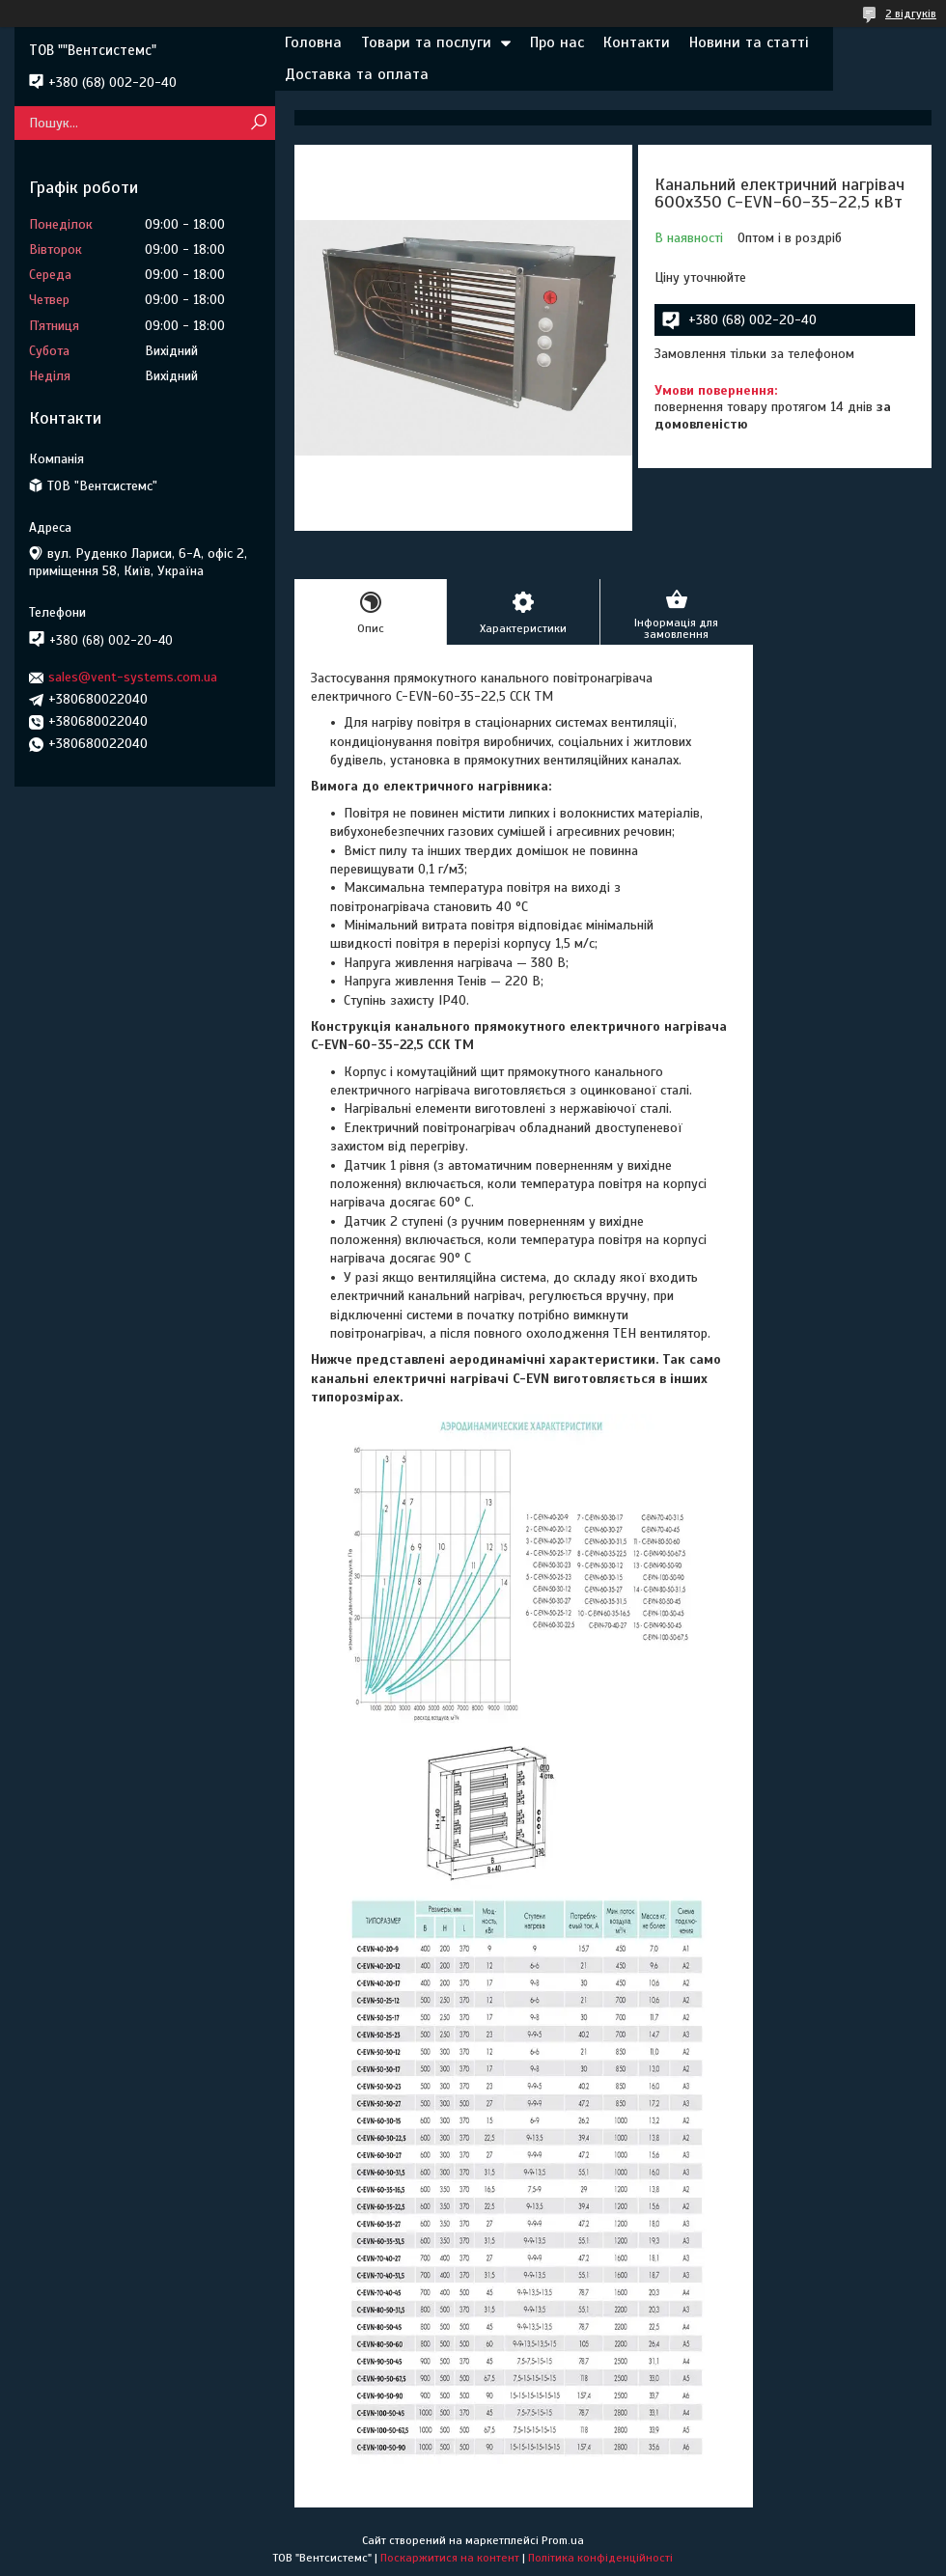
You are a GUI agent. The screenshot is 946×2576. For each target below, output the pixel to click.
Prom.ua (563, 2540)
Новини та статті (749, 42)
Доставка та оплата (357, 74)
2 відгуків (910, 13)
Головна (313, 42)
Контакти (636, 42)
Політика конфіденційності (600, 2557)
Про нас (557, 42)
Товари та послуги (426, 42)
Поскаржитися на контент (449, 2557)
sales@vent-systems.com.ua (132, 677)
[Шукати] (258, 123)
